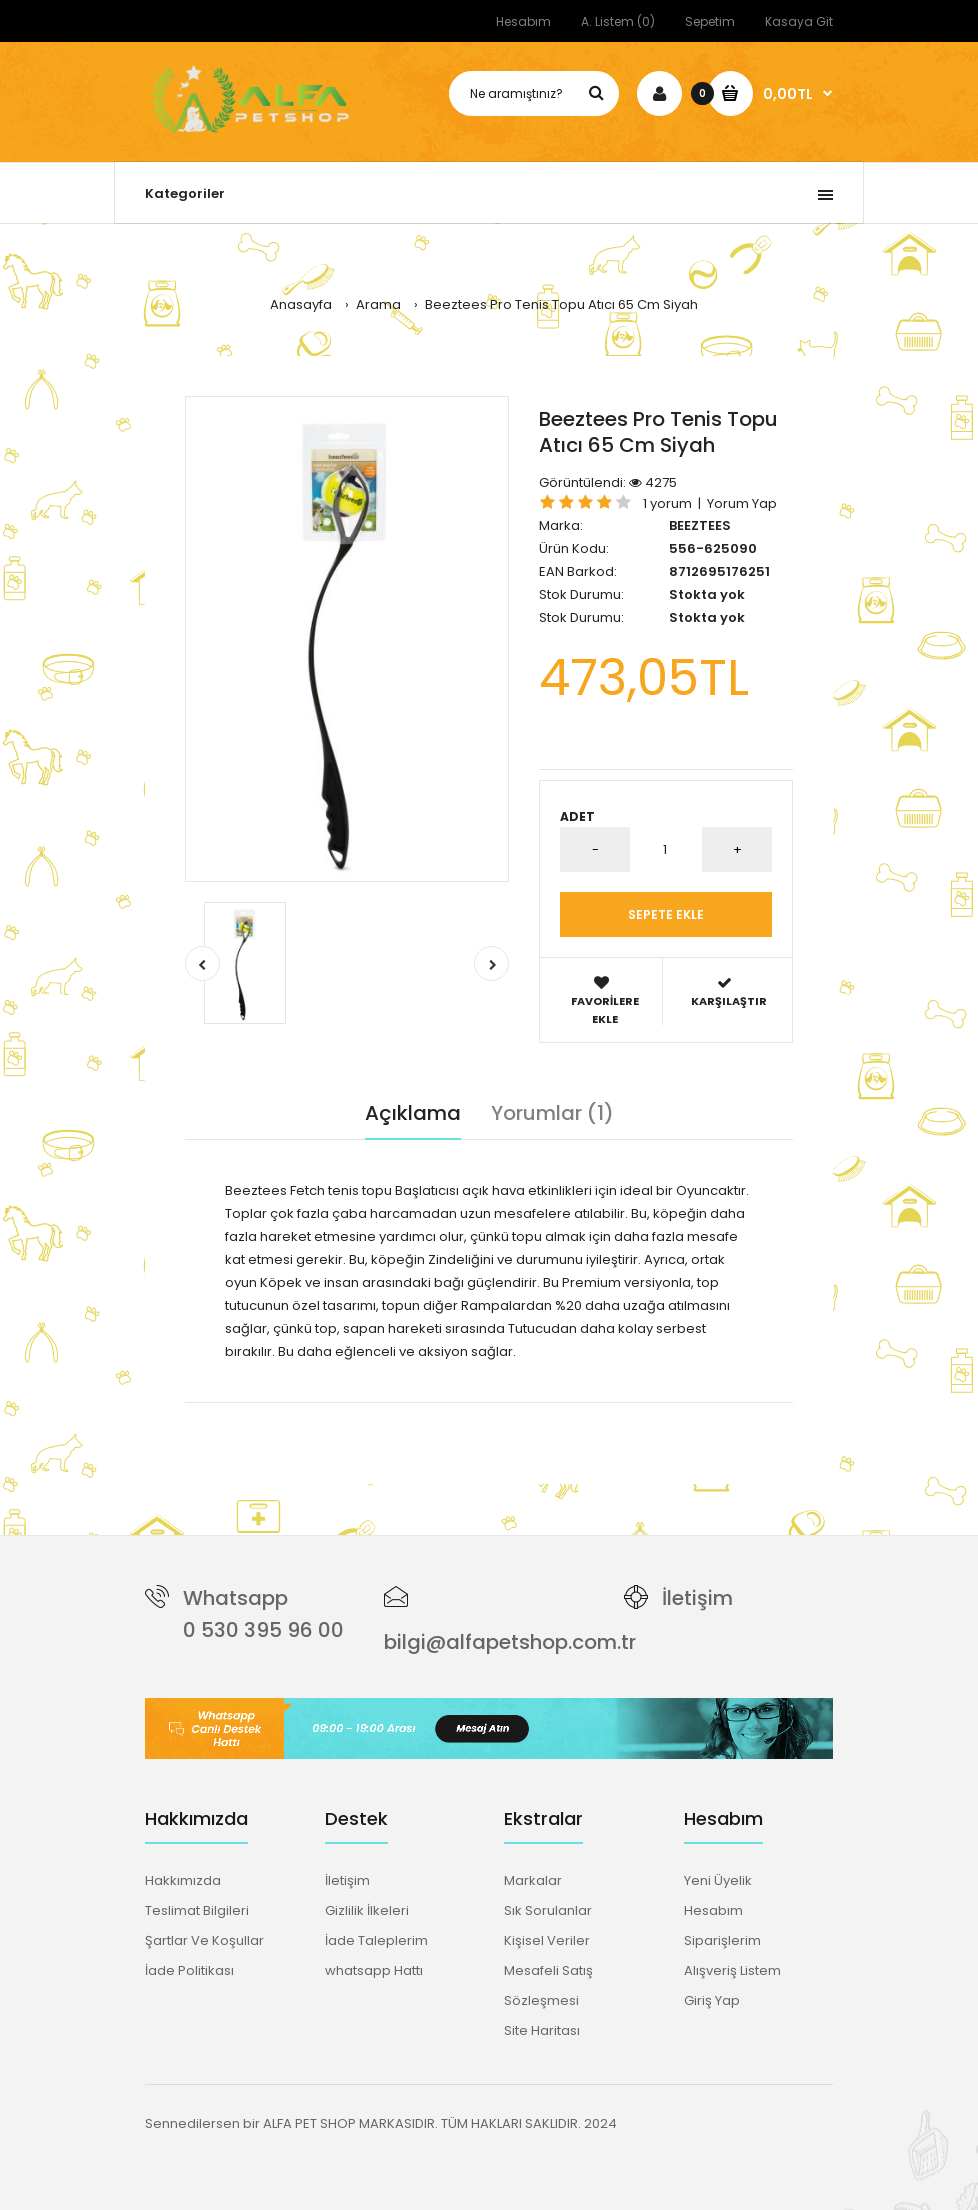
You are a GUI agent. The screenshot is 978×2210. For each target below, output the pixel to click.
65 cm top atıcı (595, 1412)
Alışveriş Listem (732, 1970)
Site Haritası (542, 2030)
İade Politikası (189, 1970)
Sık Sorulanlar (548, 1910)
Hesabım (523, 21)
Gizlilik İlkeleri (367, 1910)
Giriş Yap (712, 2000)
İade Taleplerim (376, 1940)
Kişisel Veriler (547, 1940)
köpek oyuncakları (482, 1412)
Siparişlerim (722, 1940)
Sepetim (710, 21)
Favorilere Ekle (605, 1001)
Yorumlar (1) (552, 1113)
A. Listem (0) (618, 21)
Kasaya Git (799, 21)
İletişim (697, 1598)
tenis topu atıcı (369, 1412)
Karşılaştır (728, 992)
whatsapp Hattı (374, 1970)
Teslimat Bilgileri (197, 1910)
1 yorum (667, 503)
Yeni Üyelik (718, 1880)
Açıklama (413, 1113)
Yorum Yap (742, 503)
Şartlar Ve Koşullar (204, 1940)
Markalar (533, 1880)
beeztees (284, 1412)
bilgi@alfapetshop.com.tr (510, 1642)
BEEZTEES (700, 525)
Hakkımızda (183, 1880)
